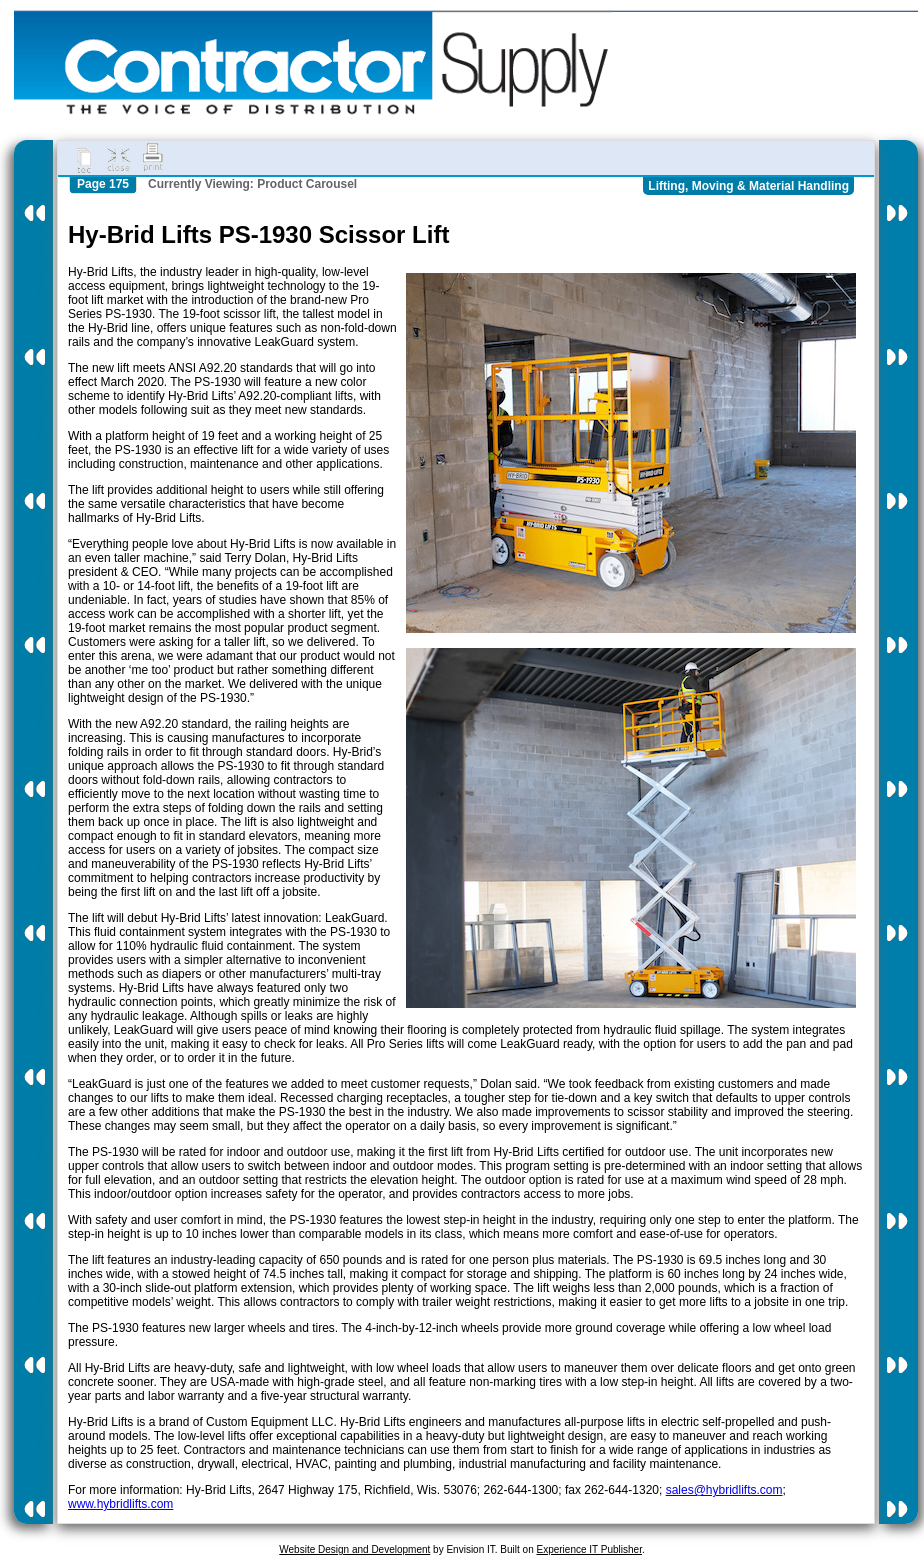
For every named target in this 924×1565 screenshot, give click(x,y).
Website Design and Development (354, 1549)
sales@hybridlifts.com (724, 1490)
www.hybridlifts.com (120, 1504)
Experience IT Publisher (588, 1549)
